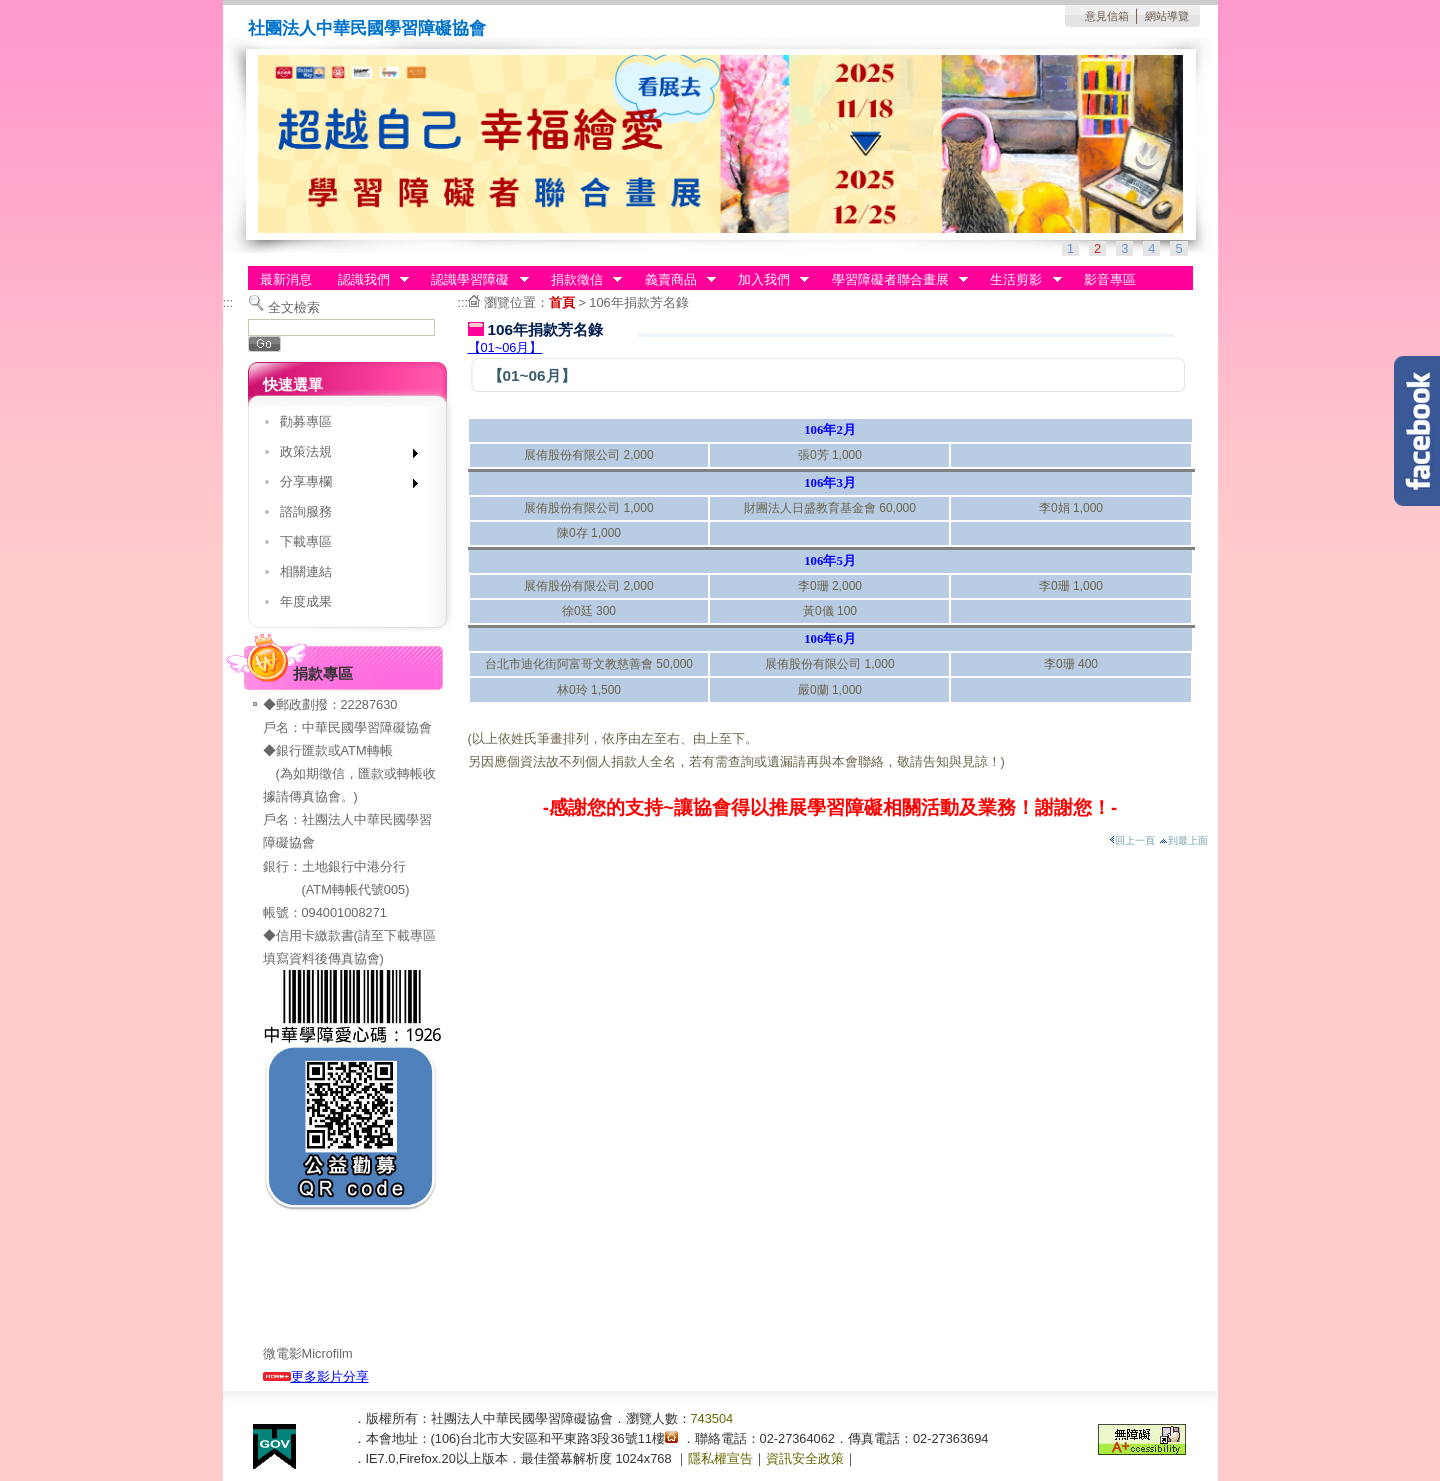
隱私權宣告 (720, 1458)
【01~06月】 (505, 347)
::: (228, 302)
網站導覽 (1167, 16)
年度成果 (306, 601)
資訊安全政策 (805, 1458)
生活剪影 (1020, 280)
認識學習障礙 (474, 280)
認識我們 (367, 280)
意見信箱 (1107, 16)
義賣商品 (674, 280)
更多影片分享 (316, 1376)
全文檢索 (294, 307)
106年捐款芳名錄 (638, 302)
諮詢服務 (306, 511)
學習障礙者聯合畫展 (893, 280)
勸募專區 (306, 421)
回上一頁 (1132, 840)
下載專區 (306, 541)
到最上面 (1183, 840)
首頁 (562, 302)
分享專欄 (342, 485)
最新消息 (286, 279)
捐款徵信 (580, 280)
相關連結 (306, 571)
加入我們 (767, 280)
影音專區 (1110, 279)
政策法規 (342, 455)
